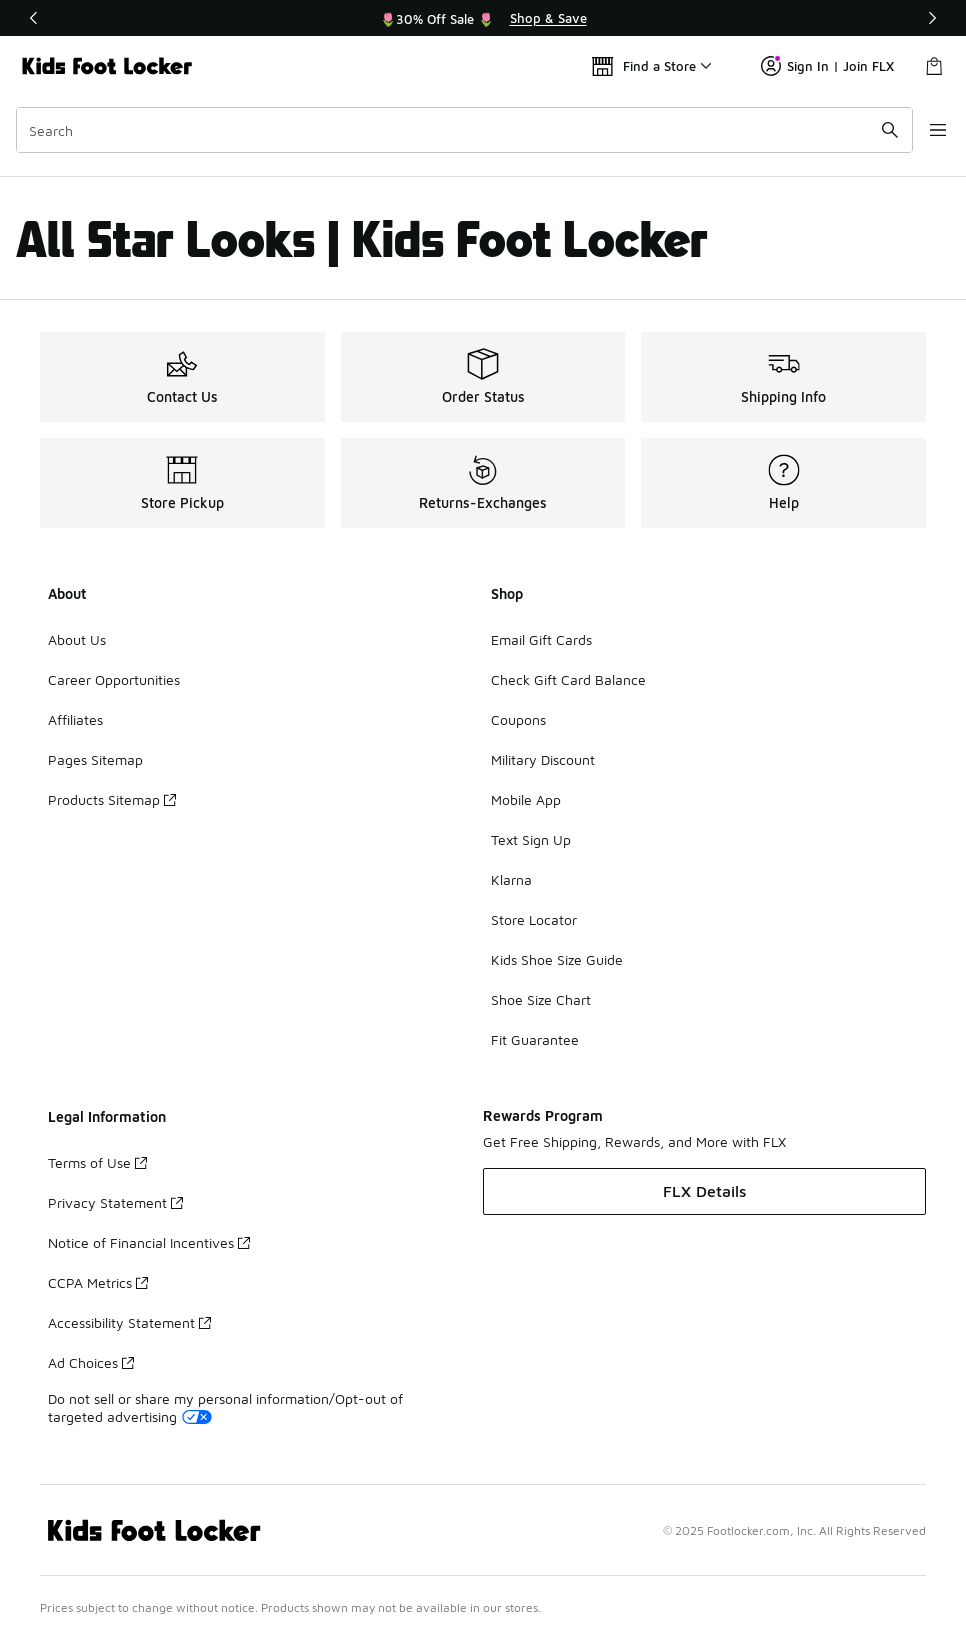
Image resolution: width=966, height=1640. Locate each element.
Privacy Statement (115, 1202)
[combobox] (455, 130)
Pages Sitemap (95, 759)
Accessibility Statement (129, 1322)
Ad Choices (91, 1362)
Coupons (518, 719)
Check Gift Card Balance (568, 679)
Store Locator (534, 919)
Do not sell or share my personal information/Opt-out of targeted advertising (225, 1407)
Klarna (511, 879)
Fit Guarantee (535, 1039)
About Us (77, 639)
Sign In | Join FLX (827, 66)
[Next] (932, 18)
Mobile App (526, 799)
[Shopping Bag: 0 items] (934, 66)
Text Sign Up (531, 839)
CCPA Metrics (98, 1282)
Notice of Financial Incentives (149, 1242)
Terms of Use (97, 1162)
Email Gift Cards (541, 639)
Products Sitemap (112, 799)
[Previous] (34, 18)
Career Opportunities (114, 679)
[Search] (455, 130)
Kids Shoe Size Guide (557, 959)
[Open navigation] (926, 130)
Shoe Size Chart (541, 999)
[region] (483, 18)
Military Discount (543, 759)
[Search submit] (871, 130)
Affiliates (75, 719)
